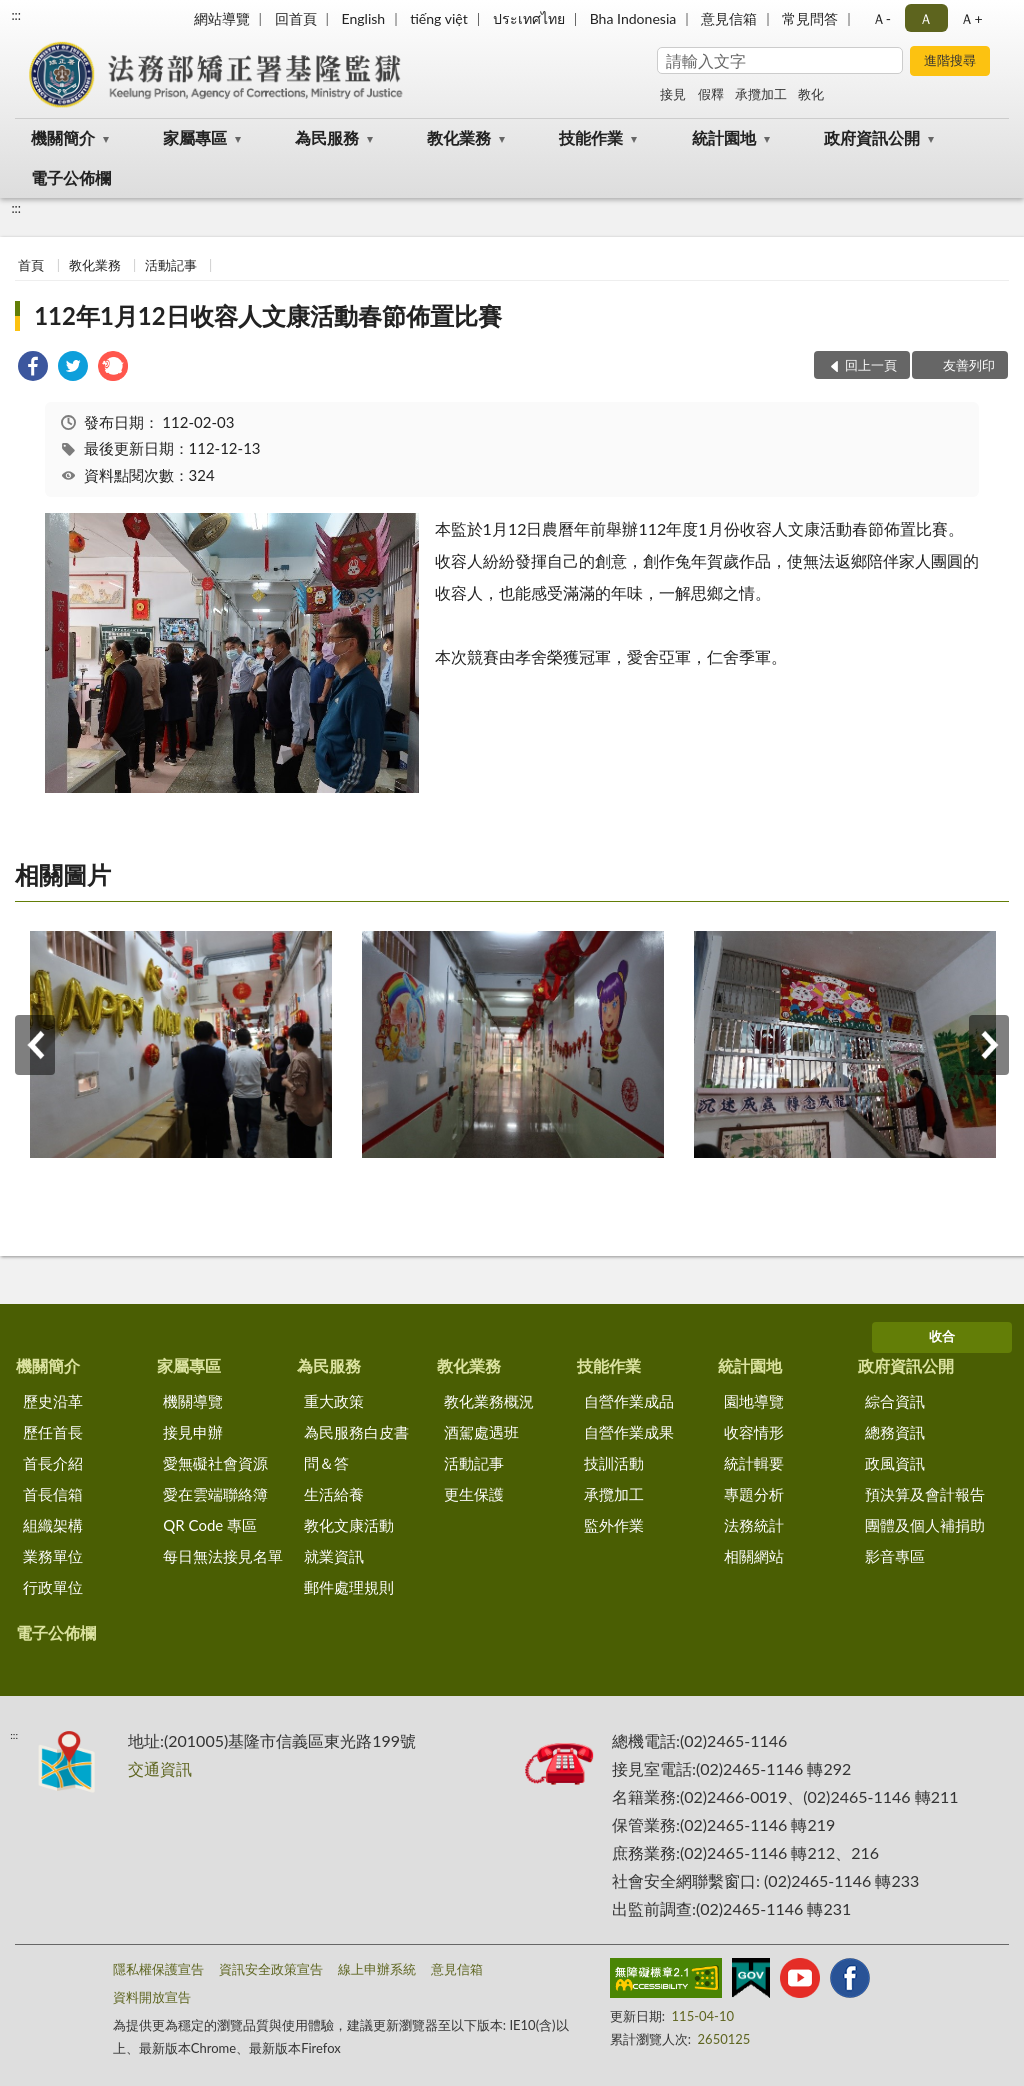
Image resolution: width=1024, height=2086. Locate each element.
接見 (673, 94)
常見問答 (810, 18)
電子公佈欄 (71, 177)
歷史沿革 (53, 1401)
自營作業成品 (629, 1401)
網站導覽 (222, 18)
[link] (33, 368)
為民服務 (327, 137)
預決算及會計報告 (925, 1494)
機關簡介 (63, 137)
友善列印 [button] (969, 365)
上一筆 (35, 1045)
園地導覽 (754, 1401)
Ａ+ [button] (971, 18)
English (363, 18)
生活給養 (334, 1494)
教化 (811, 94)
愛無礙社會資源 (215, 1463)
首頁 (31, 265)
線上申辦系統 (377, 1969)
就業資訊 (334, 1556)
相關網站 (754, 1556)
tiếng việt (439, 18)
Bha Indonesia (633, 18)
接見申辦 (193, 1432)
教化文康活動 (349, 1525)
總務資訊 (895, 1432)
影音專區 (895, 1556)
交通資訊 (160, 1768)
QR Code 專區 (210, 1525)
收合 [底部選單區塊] (942, 1336)
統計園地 (724, 137)
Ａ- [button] (881, 18)
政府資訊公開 (872, 137)
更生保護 (474, 1494)
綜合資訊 (895, 1401)
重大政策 (334, 1401)
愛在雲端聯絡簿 (215, 1494)
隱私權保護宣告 (158, 1969)
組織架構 (53, 1525)
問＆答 (326, 1463)
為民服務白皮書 (356, 1432)
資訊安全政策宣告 (271, 1969)
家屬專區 (195, 137)
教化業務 (459, 137)
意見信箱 (729, 18)
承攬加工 (761, 94)
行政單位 (53, 1587)
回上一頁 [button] (871, 365)
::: (16, 15)
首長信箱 (53, 1494)
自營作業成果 (629, 1432)
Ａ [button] (926, 18)
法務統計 (754, 1525)
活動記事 (171, 265)
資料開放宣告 (152, 1997)
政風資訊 (895, 1463)
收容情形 (754, 1432)
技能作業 (591, 137)
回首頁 (296, 18)
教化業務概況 (489, 1401)
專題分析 (754, 1494)
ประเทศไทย (529, 18)
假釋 (711, 94)
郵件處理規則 (349, 1587)
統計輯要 (754, 1463)
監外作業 (614, 1525)
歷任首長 (53, 1432)
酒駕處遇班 (481, 1432)
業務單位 (53, 1556)
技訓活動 (614, 1463)
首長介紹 (53, 1463)
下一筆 (989, 1045)
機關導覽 (193, 1401)
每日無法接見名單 (223, 1556)
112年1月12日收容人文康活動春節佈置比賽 (268, 315)
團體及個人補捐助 (925, 1525)
